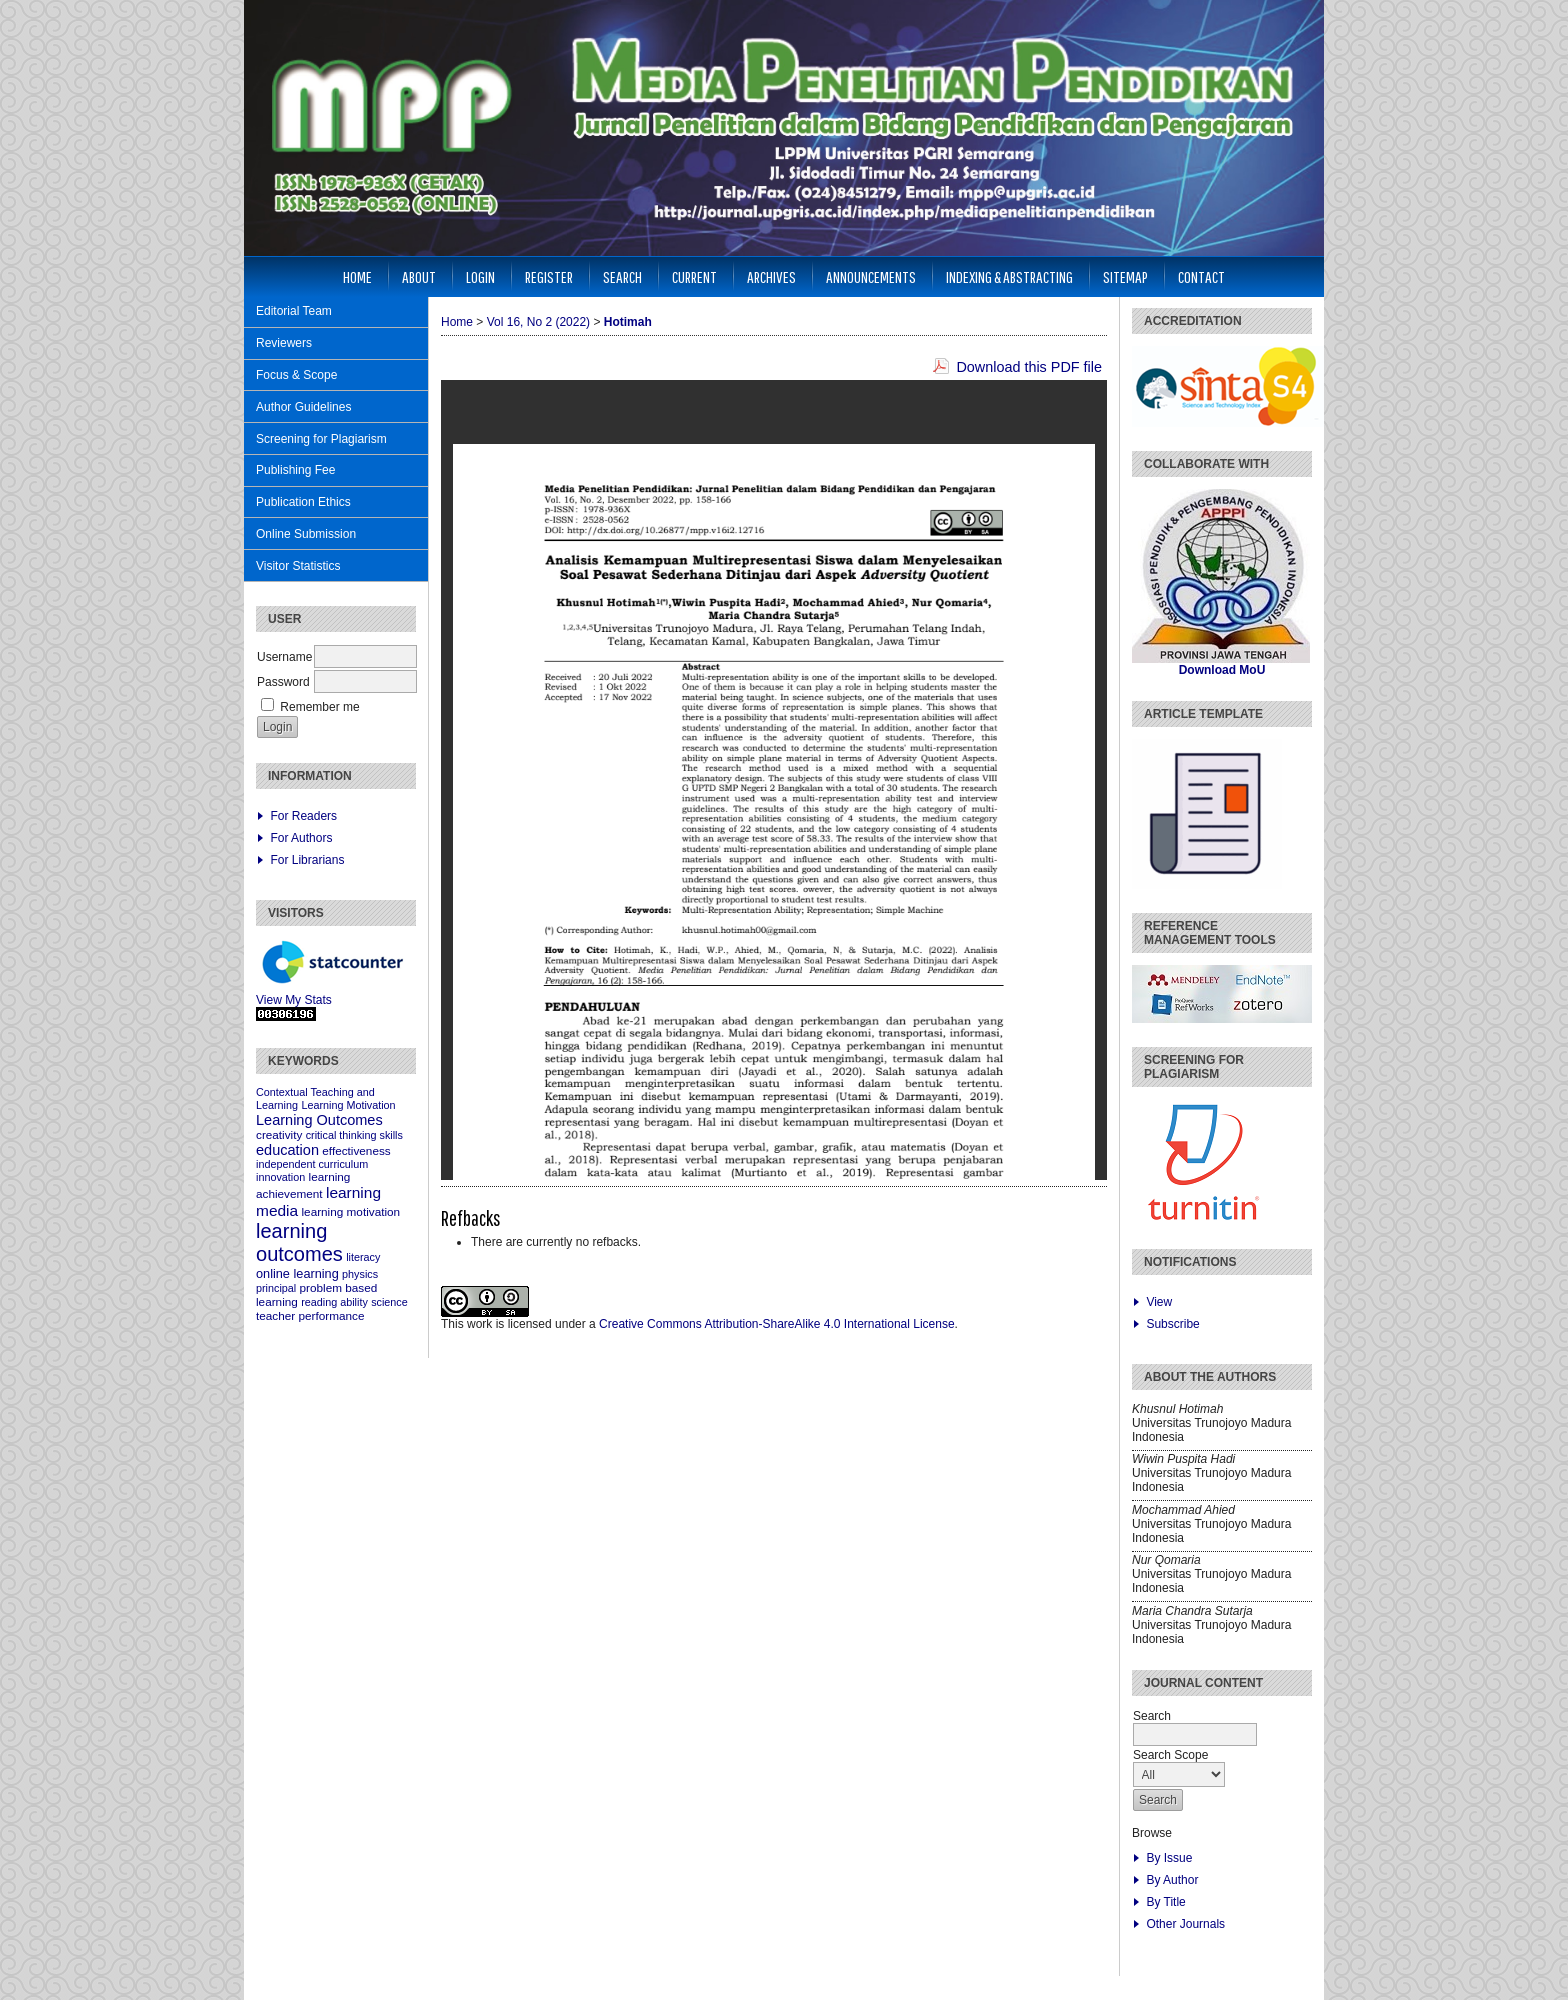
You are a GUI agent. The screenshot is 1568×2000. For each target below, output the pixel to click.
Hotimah (628, 322)
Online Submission (306, 534)
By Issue (1169, 1858)
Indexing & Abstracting (1009, 276)
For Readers (303, 816)
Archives (771, 276)
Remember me (319, 707)
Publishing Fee (295, 470)
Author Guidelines (303, 407)
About (419, 276)
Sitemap (1125, 276)
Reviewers (284, 343)
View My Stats (294, 1000)
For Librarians (307, 860)
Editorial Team (294, 311)
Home (357, 276)
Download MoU (1222, 670)
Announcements (871, 276)
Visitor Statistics (298, 566)
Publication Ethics (303, 502)
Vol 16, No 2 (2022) (538, 322)
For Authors (301, 838)
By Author (1172, 1880)
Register (549, 276)
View (1159, 1302)
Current (694, 276)
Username (284, 657)
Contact (1201, 276)
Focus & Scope (296, 375)
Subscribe (1172, 1324)
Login (480, 276)
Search (622, 276)
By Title (1165, 1902)
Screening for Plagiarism (321, 439)
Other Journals (1185, 1924)
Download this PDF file (1029, 367)
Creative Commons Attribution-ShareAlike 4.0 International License (777, 1324)
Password (283, 682)
